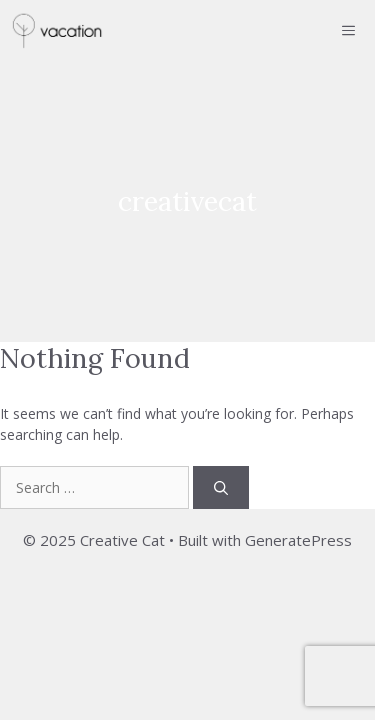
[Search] (221, 487)
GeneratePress (298, 540)
